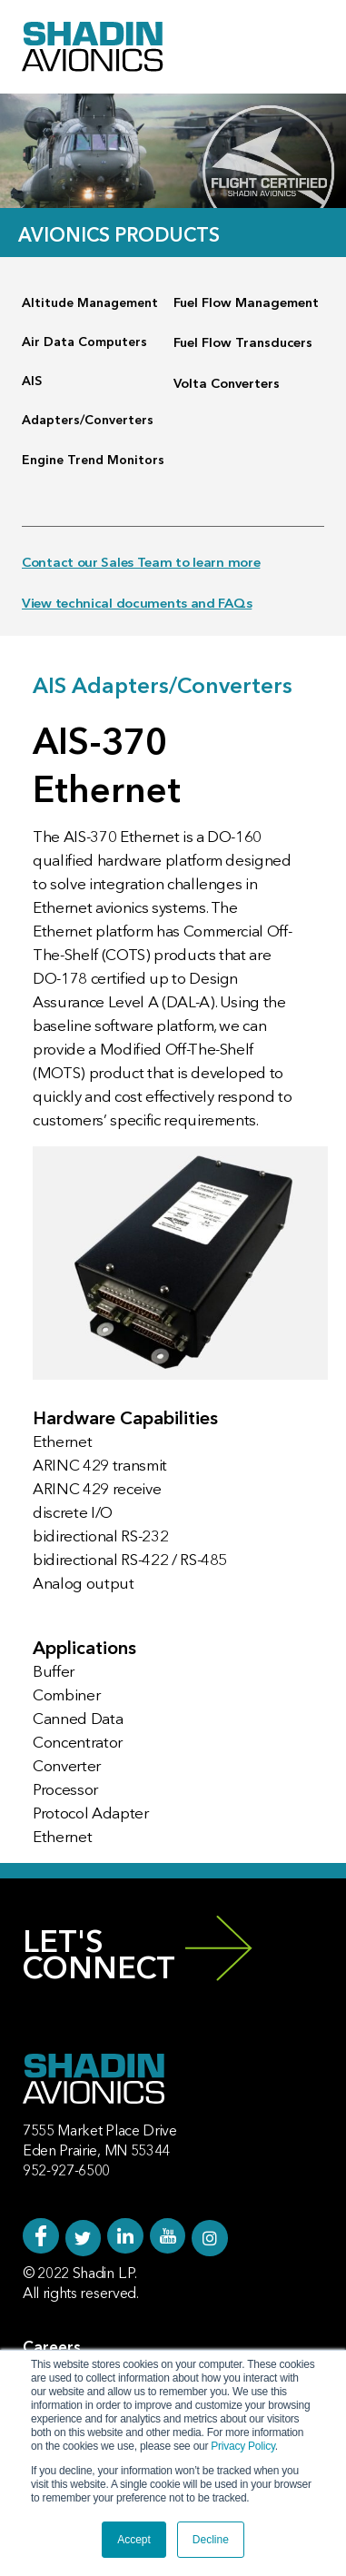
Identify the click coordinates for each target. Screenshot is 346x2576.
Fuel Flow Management (246, 304)
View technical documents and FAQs (137, 604)
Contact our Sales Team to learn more (141, 563)
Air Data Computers (84, 342)
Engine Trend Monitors (93, 460)
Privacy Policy (242, 2446)
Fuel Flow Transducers (242, 344)
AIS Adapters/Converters (87, 401)
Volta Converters (226, 384)
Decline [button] (211, 2539)
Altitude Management (90, 303)
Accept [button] (134, 2539)
